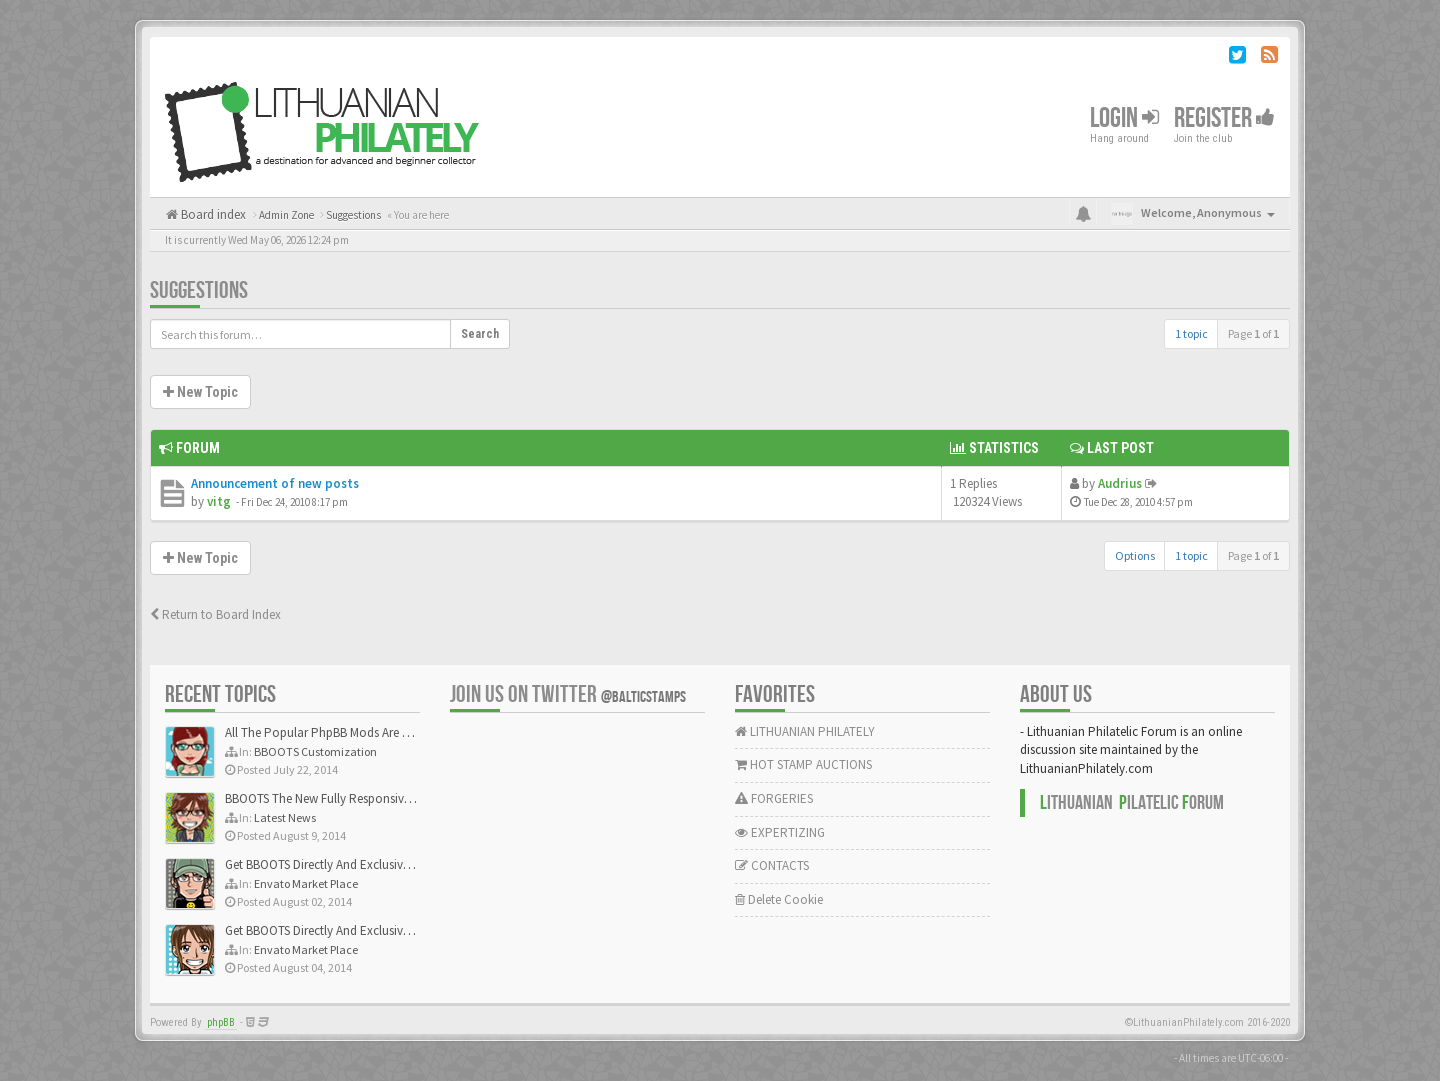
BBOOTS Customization (315, 751)
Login (1124, 118)
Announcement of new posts (275, 483)
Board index (212, 214)
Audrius (1120, 483)
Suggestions (199, 290)
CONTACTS (772, 865)
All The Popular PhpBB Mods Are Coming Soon (351, 732)
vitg (219, 501)
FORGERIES (774, 798)
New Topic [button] (200, 392)
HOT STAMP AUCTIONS (803, 764)
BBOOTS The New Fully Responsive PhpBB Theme (357, 798)
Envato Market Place (306, 883)
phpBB (221, 1022)
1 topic (1191, 333)
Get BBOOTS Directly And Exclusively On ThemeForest (367, 864)
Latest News (285, 817)
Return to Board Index (215, 614)
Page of (1253, 333)
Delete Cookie (779, 899)
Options (1135, 555)
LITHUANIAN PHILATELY (805, 731)
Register (1224, 118)
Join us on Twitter (568, 694)
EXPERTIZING (780, 832)
